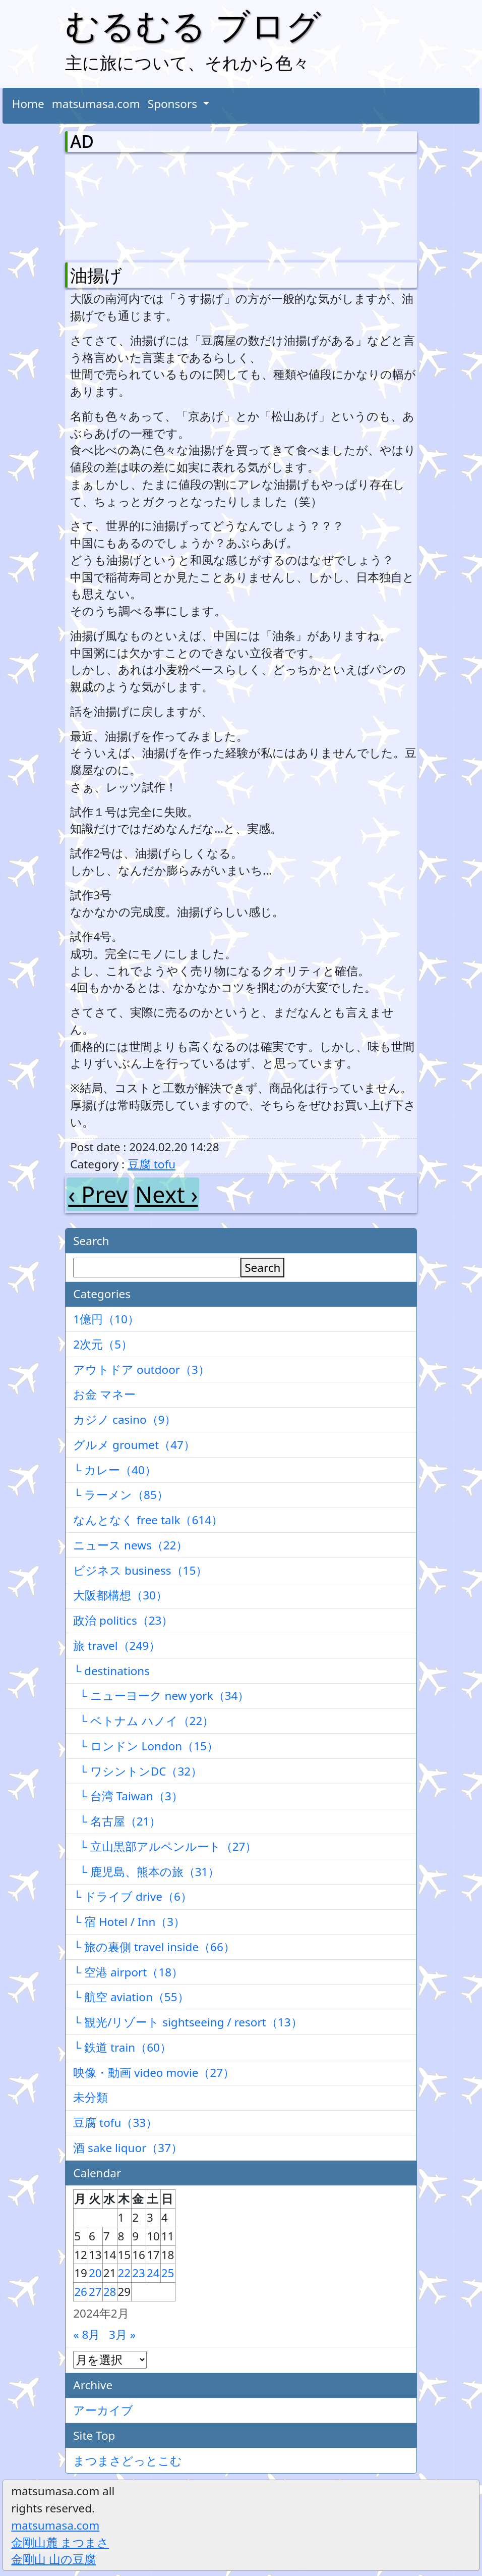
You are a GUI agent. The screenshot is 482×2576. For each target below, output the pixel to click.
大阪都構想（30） (120, 1595)
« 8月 (86, 2334)
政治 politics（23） (123, 1620)
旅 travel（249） (116, 1645)
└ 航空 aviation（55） (131, 1997)
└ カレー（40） (114, 1470)
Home (28, 104)
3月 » (122, 2334)
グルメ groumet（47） (134, 1445)
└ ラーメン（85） (120, 1494)
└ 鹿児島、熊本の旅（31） (146, 1872)
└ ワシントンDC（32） (137, 1771)
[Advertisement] (123, 204)
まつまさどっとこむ (127, 2460)
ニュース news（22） (130, 1545)
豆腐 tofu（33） (115, 2122)
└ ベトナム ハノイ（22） (143, 1721)
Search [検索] (262, 1267)
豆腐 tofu (151, 1164)
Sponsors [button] (174, 104)
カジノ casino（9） (124, 1419)
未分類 (90, 2097)
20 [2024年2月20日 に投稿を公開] (95, 2273)
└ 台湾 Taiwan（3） (128, 1796)
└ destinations (111, 1671)
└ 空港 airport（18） (128, 1972)
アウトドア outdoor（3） (141, 1369)
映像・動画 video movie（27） (153, 2072)
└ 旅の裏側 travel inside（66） (154, 1947)
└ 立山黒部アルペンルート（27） (165, 1846)
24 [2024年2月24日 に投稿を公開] (153, 2273)
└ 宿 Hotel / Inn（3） (129, 1921)
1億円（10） (106, 1319)
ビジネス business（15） (140, 1570)
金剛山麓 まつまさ (60, 2542)
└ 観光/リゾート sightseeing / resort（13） (187, 2022)
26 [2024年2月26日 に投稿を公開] (80, 2291)
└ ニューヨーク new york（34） (161, 1695)
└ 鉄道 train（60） (122, 2047)
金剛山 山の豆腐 (53, 2559)
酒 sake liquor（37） (128, 2148)
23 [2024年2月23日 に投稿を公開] (138, 2273)
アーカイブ (103, 2410)
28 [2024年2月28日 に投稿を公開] (109, 2291)
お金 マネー (104, 1394)
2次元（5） (103, 1344)
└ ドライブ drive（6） (132, 1896)
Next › (166, 1194)
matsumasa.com (96, 104)
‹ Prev (98, 1194)
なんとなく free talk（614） (148, 1520)
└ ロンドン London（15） (145, 1746)
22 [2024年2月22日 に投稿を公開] (124, 2273)
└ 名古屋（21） (117, 1821)
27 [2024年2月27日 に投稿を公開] (95, 2291)
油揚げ (96, 275)
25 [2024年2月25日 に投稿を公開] (167, 2273)
